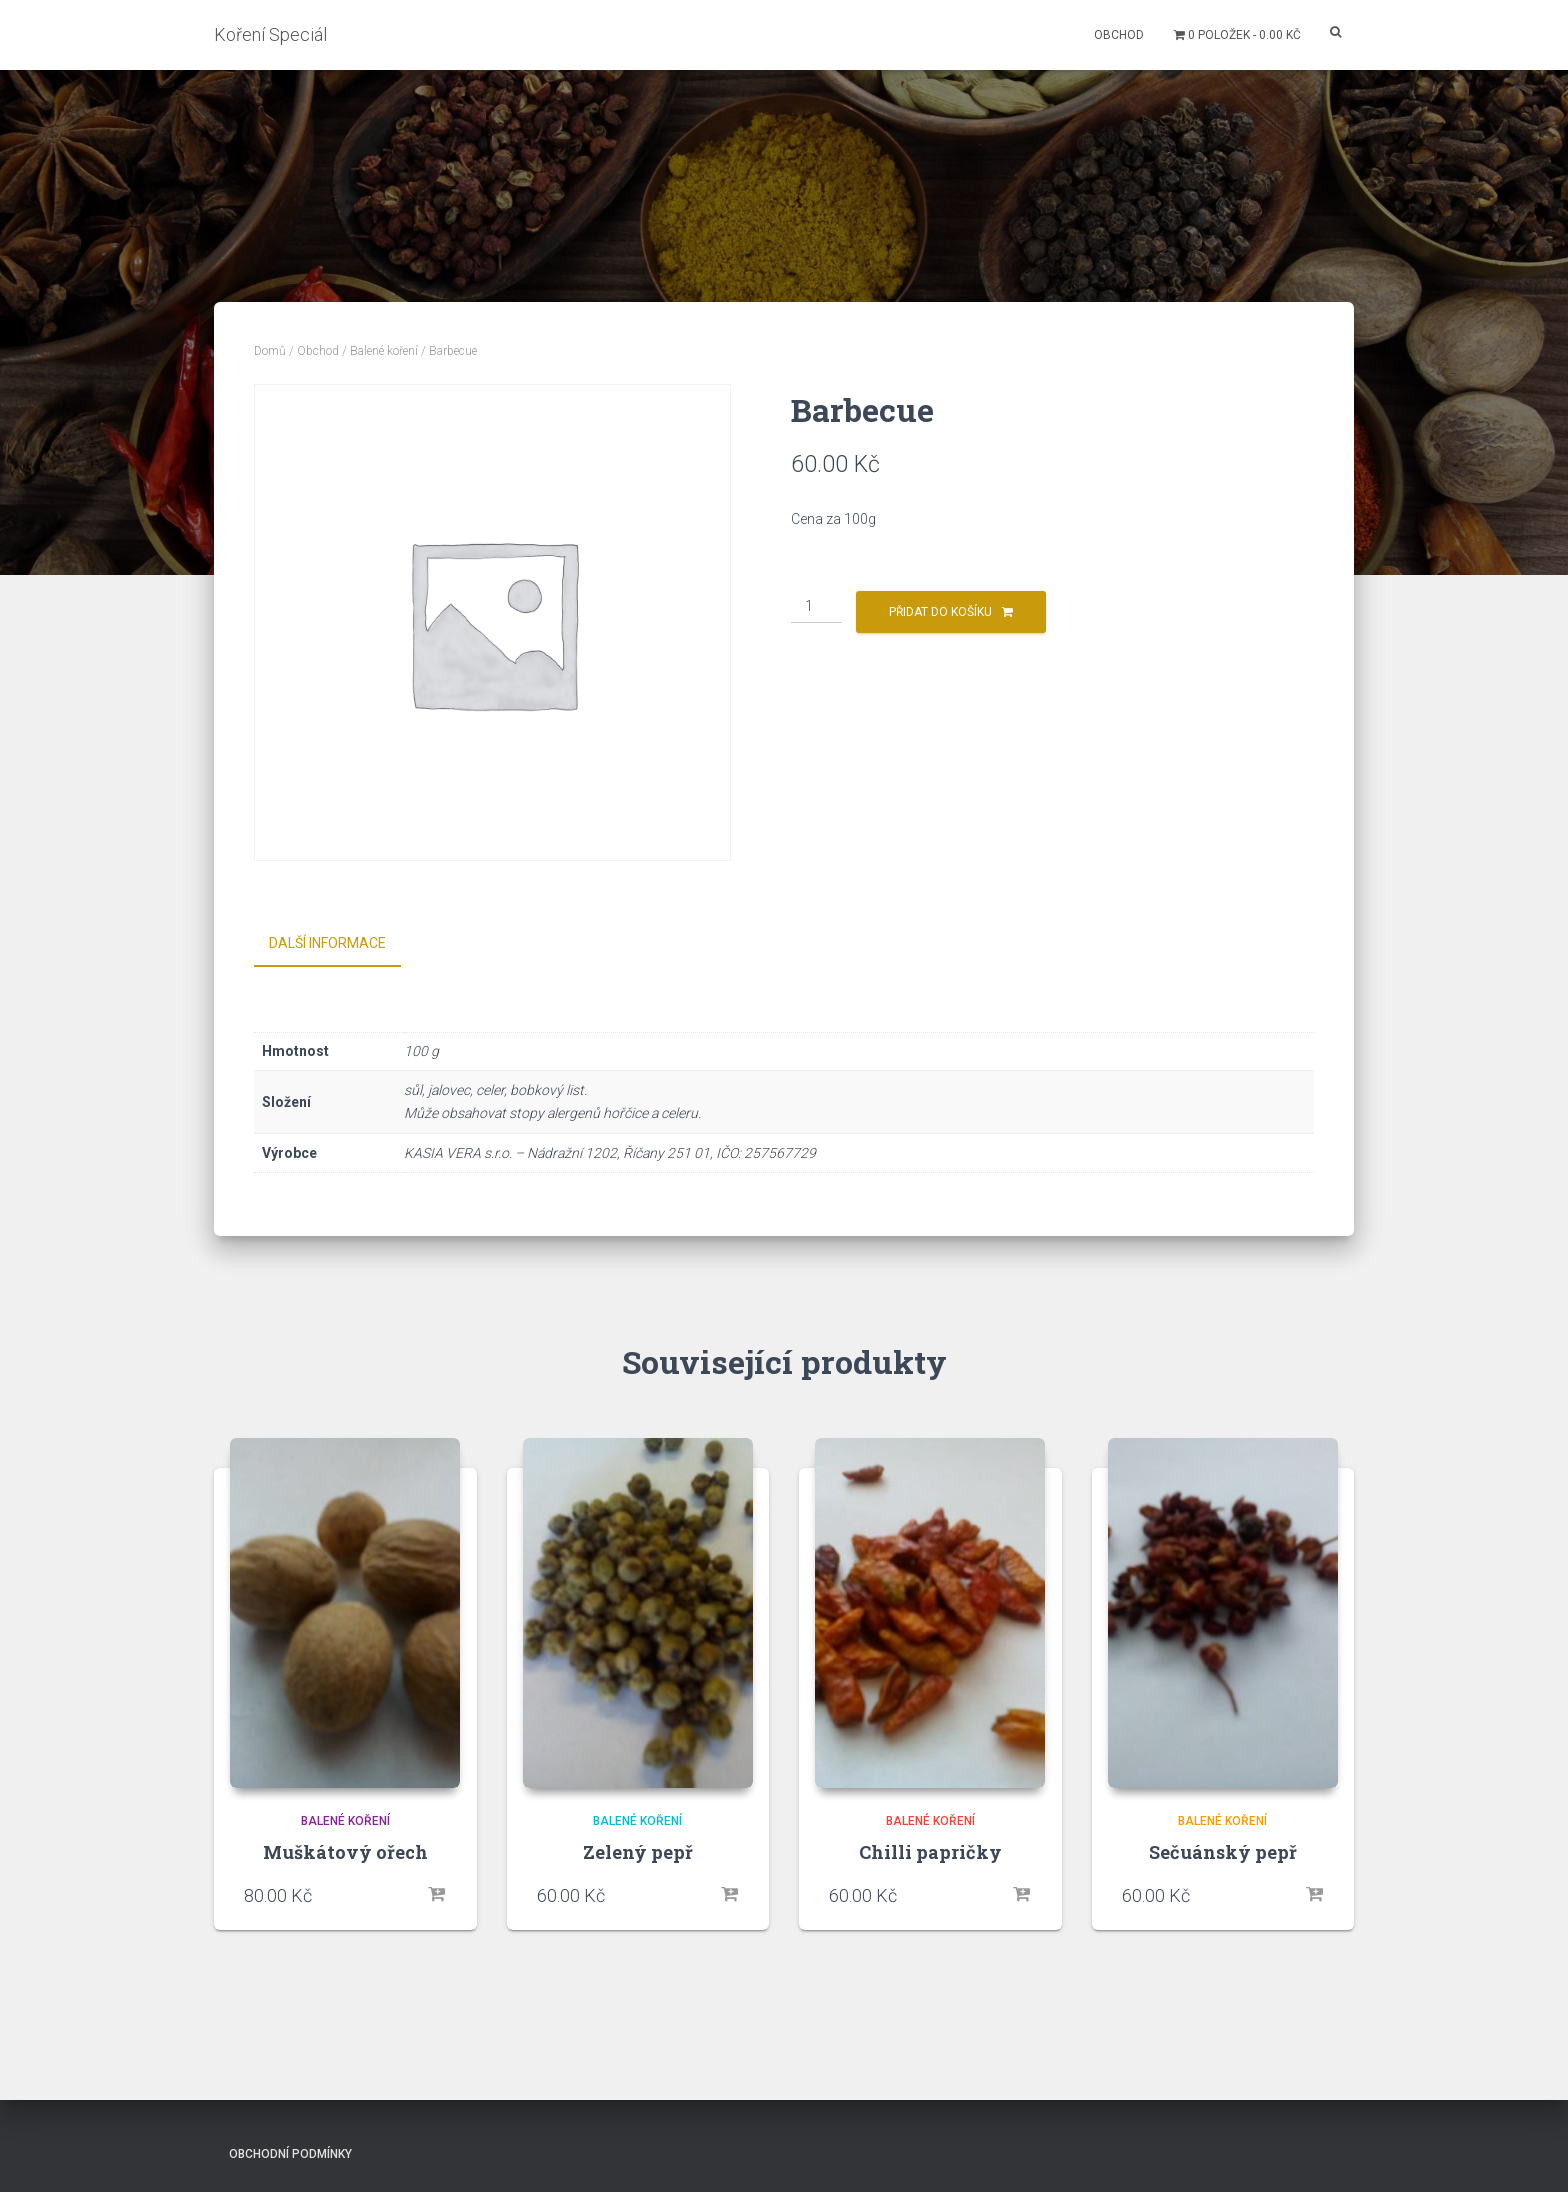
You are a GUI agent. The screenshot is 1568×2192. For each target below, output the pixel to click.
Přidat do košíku (940, 612)
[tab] (342, 944)
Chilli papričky (930, 1847)
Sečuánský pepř (1223, 1847)
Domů (270, 351)
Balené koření (384, 351)
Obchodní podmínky (290, 2149)
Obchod (1119, 35)
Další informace (327, 943)
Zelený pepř (638, 1847)
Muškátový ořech (345, 1847)
